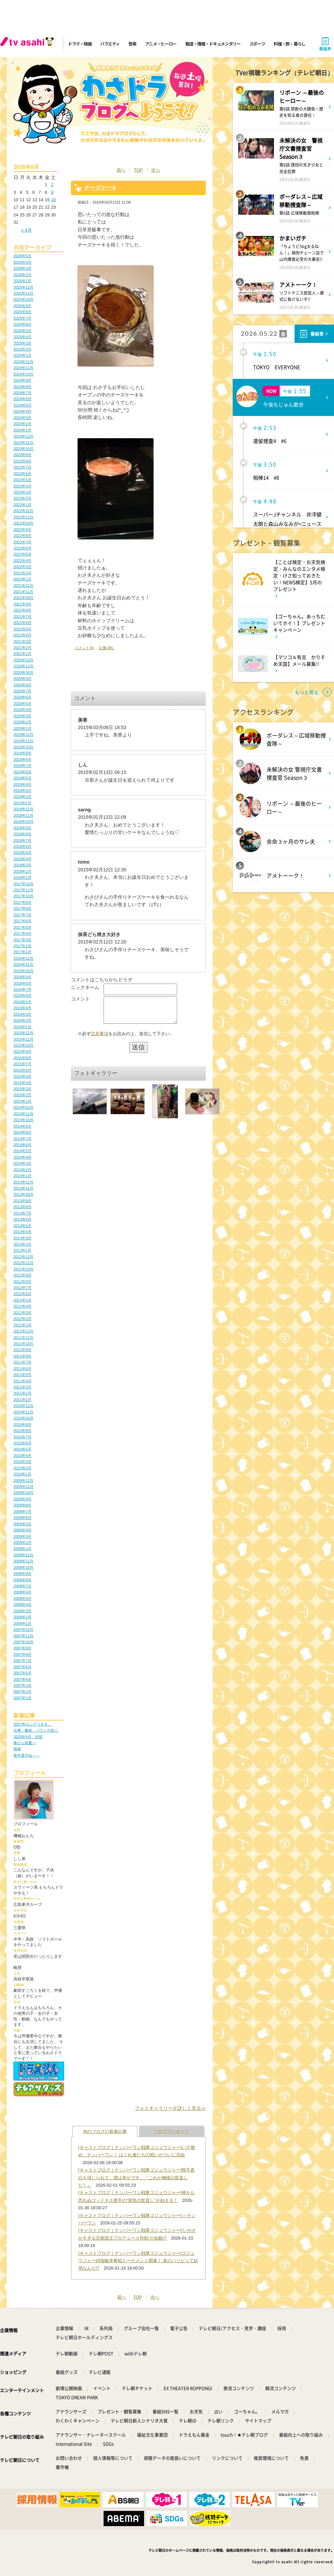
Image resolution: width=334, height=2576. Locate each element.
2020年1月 (22, 728)
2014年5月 (22, 1151)
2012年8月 (22, 1282)
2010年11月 (23, 1412)
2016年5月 (22, 1002)
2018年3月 (22, 865)
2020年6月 (22, 697)
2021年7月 (22, 617)
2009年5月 (22, 1524)
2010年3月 (22, 1462)
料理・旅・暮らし (289, 43)
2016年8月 (22, 983)
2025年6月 (22, 324)
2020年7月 (22, 691)
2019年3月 (22, 790)
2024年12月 (23, 362)
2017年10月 (23, 896)
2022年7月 (22, 542)
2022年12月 (23, 511)
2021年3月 (22, 641)
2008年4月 (22, 1604)
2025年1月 (22, 355)
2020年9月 (22, 679)
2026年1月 (22, 281)
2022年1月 (22, 579)
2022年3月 (22, 567)
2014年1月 (22, 1176)
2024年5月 (22, 405)
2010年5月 (22, 1449)
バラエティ (110, 43)
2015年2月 (22, 1095)
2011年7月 (22, 1362)
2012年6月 (22, 1294)
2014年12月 (23, 1107)
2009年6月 (22, 1518)
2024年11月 (23, 368)
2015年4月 (22, 1083)
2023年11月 (23, 443)
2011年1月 (22, 1400)
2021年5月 (22, 629)
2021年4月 (22, 635)
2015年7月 (22, 1064)
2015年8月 (22, 1058)
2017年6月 (22, 921)
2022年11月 (23, 517)
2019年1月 (22, 803)
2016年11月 (23, 964)
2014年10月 (23, 1120)
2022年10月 (23, 523)
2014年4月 (22, 1157)
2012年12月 (23, 1257)
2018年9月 (22, 828)
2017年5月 (22, 927)
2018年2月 (22, 871)
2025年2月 (22, 349)
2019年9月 (22, 753)
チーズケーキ (100, 187)
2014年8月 (22, 1132)
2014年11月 (23, 1114)
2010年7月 (22, 1437)
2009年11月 (23, 1487)
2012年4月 (22, 1306)
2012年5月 (22, 1300)
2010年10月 (23, 1418)
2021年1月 (22, 654)
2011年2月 (22, 1393)
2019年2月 (22, 797)
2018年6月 (22, 846)
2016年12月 (23, 958)
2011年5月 (22, 1375)
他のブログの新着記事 (105, 2131)
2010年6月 (22, 1443)
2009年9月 (22, 1499)
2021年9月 (22, 604)
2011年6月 (22, 1369)
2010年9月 (22, 1424)
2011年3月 (22, 1387)
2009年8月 (22, 1505)
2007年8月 (22, 1654)
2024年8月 (22, 387)
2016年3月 (22, 1014)
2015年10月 (23, 1045)
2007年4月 (22, 1679)
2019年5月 (22, 778)
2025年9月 (22, 306)
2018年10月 (23, 821)
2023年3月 (22, 492)
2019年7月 (22, 765)
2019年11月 (23, 741)
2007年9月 (22, 1648)
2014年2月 (22, 1170)
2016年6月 (22, 995)
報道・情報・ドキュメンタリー (213, 43)
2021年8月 (22, 610)
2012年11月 (23, 1263)
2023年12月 (23, 436)
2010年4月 (22, 1456)
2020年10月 (23, 672)
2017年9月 (22, 902)
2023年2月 (22, 498)
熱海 (17, 1749)
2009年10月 (23, 1493)
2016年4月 (22, 1008)
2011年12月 (23, 1331)
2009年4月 (22, 1530)
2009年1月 (22, 1549)
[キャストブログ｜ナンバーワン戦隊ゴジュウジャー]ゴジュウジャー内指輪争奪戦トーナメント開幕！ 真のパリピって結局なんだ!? (138, 2261)
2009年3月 (22, 1536)
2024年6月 (22, 399)
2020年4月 (22, 710)
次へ (155, 170)
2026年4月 (22, 262)
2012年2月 (22, 1319)
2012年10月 (23, 1269)
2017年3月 (22, 940)
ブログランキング (171, 2131)
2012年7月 (22, 1288)
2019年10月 (23, 747)
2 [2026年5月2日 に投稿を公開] (52, 184)
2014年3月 (22, 1163)
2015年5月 (22, 1076)
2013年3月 (22, 1238)
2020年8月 (22, 685)
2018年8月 (22, 834)
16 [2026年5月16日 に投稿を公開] (53, 199)
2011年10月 (23, 1344)
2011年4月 (22, 1381)
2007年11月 (23, 1636)
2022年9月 (22, 530)
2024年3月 (22, 418)
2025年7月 (22, 318)
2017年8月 (22, 908)
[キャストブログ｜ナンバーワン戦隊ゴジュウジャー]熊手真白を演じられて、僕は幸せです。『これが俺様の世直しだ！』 (136, 2177)
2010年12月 (23, 1406)
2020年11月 (23, 666)
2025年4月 (22, 337)
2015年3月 (22, 1089)
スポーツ (257, 43)
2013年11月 (23, 1188)
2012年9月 (22, 1275)
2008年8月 (22, 1580)
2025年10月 (23, 299)
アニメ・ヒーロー (161, 43)
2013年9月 (22, 1201)
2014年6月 (22, 1145)
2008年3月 (22, 1611)
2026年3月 (22, 268)
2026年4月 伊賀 (28, 1737)
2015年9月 (22, 1051)
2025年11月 (23, 293)
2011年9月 (22, 1350)
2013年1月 (22, 1250)
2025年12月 (23, 287)
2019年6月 (22, 772)
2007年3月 (22, 1685)
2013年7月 (22, 1213)
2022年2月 (22, 573)
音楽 (132, 43)
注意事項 (99, 1038)
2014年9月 (22, 1126)
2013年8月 (22, 1207)
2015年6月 (22, 1070)
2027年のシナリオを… (32, 1724)
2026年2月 (22, 275)
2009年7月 (22, 1511)
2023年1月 (22, 505)
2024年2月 (22, 424)
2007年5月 (22, 1673)
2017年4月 (22, 933)
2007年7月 (22, 1660)
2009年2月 (22, 1542)
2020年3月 (22, 716)
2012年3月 (22, 1313)
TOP (138, 170)
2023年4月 (22, 486)
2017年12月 (23, 884)
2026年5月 (22, 256)
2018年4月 (22, 859)
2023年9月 (22, 455)
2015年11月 (23, 1039)
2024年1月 (22, 430)
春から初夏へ (24, 1743)
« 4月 (26, 230)
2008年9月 (22, 1573)
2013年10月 (23, 1194)
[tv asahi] (28, 44)
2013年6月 (22, 1219)
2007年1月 (22, 1698)
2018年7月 (22, 840)
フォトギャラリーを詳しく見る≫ (170, 2108)
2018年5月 (22, 852)
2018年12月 (23, 809)
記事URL (106, 648)
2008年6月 (22, 1592)
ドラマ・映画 (79, 43)
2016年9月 (22, 977)
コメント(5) (84, 648)
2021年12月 (23, 585)
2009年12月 (23, 1480)
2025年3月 (22, 343)
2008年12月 (23, 1555)
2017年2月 (22, 946)
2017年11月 (23, 890)
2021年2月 (22, 648)
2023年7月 (22, 467)
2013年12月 (23, 1182)
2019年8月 (22, 759)
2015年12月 (23, 1033)
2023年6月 (22, 474)
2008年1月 (22, 1623)
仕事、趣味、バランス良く (35, 1730)
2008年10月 (23, 1567)
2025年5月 (22, 331)
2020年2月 (22, 722)
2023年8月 (22, 461)
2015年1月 (22, 1101)
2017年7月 (22, 915)
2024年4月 (22, 411)
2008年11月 (23, 1561)
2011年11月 (23, 1338)
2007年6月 (22, 1667)
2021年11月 (23, 592)
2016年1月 (22, 1027)
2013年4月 (22, 1232)
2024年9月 (22, 380)
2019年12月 (23, 734)
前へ (121, 170)
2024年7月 (22, 393)
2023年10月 (23, 449)
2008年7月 (22, 1586)
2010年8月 (22, 1431)
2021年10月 (23, 598)
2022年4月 (22, 561)
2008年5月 (22, 1598)
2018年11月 (23, 815)
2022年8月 (22, 536)
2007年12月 (23, 1629)
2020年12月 (23, 660)
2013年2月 (22, 1244)
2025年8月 (22, 312)
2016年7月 (22, 989)
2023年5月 (22, 480)
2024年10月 (23, 374)
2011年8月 (22, 1356)
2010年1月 (22, 1474)
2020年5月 (22, 703)
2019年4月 (22, 784)
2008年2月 (22, 1617)
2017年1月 (22, 952)
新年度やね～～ (26, 1755)
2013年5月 (22, 1226)
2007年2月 (22, 1691)
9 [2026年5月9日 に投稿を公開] (52, 192)
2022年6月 (22, 548)
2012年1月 (22, 1325)
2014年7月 (22, 1139)
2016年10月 (23, 971)
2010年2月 (22, 1468)
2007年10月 (23, 1642)
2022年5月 (22, 554)
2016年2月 (22, 1020)
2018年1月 (22, 877)
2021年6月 (22, 623)
